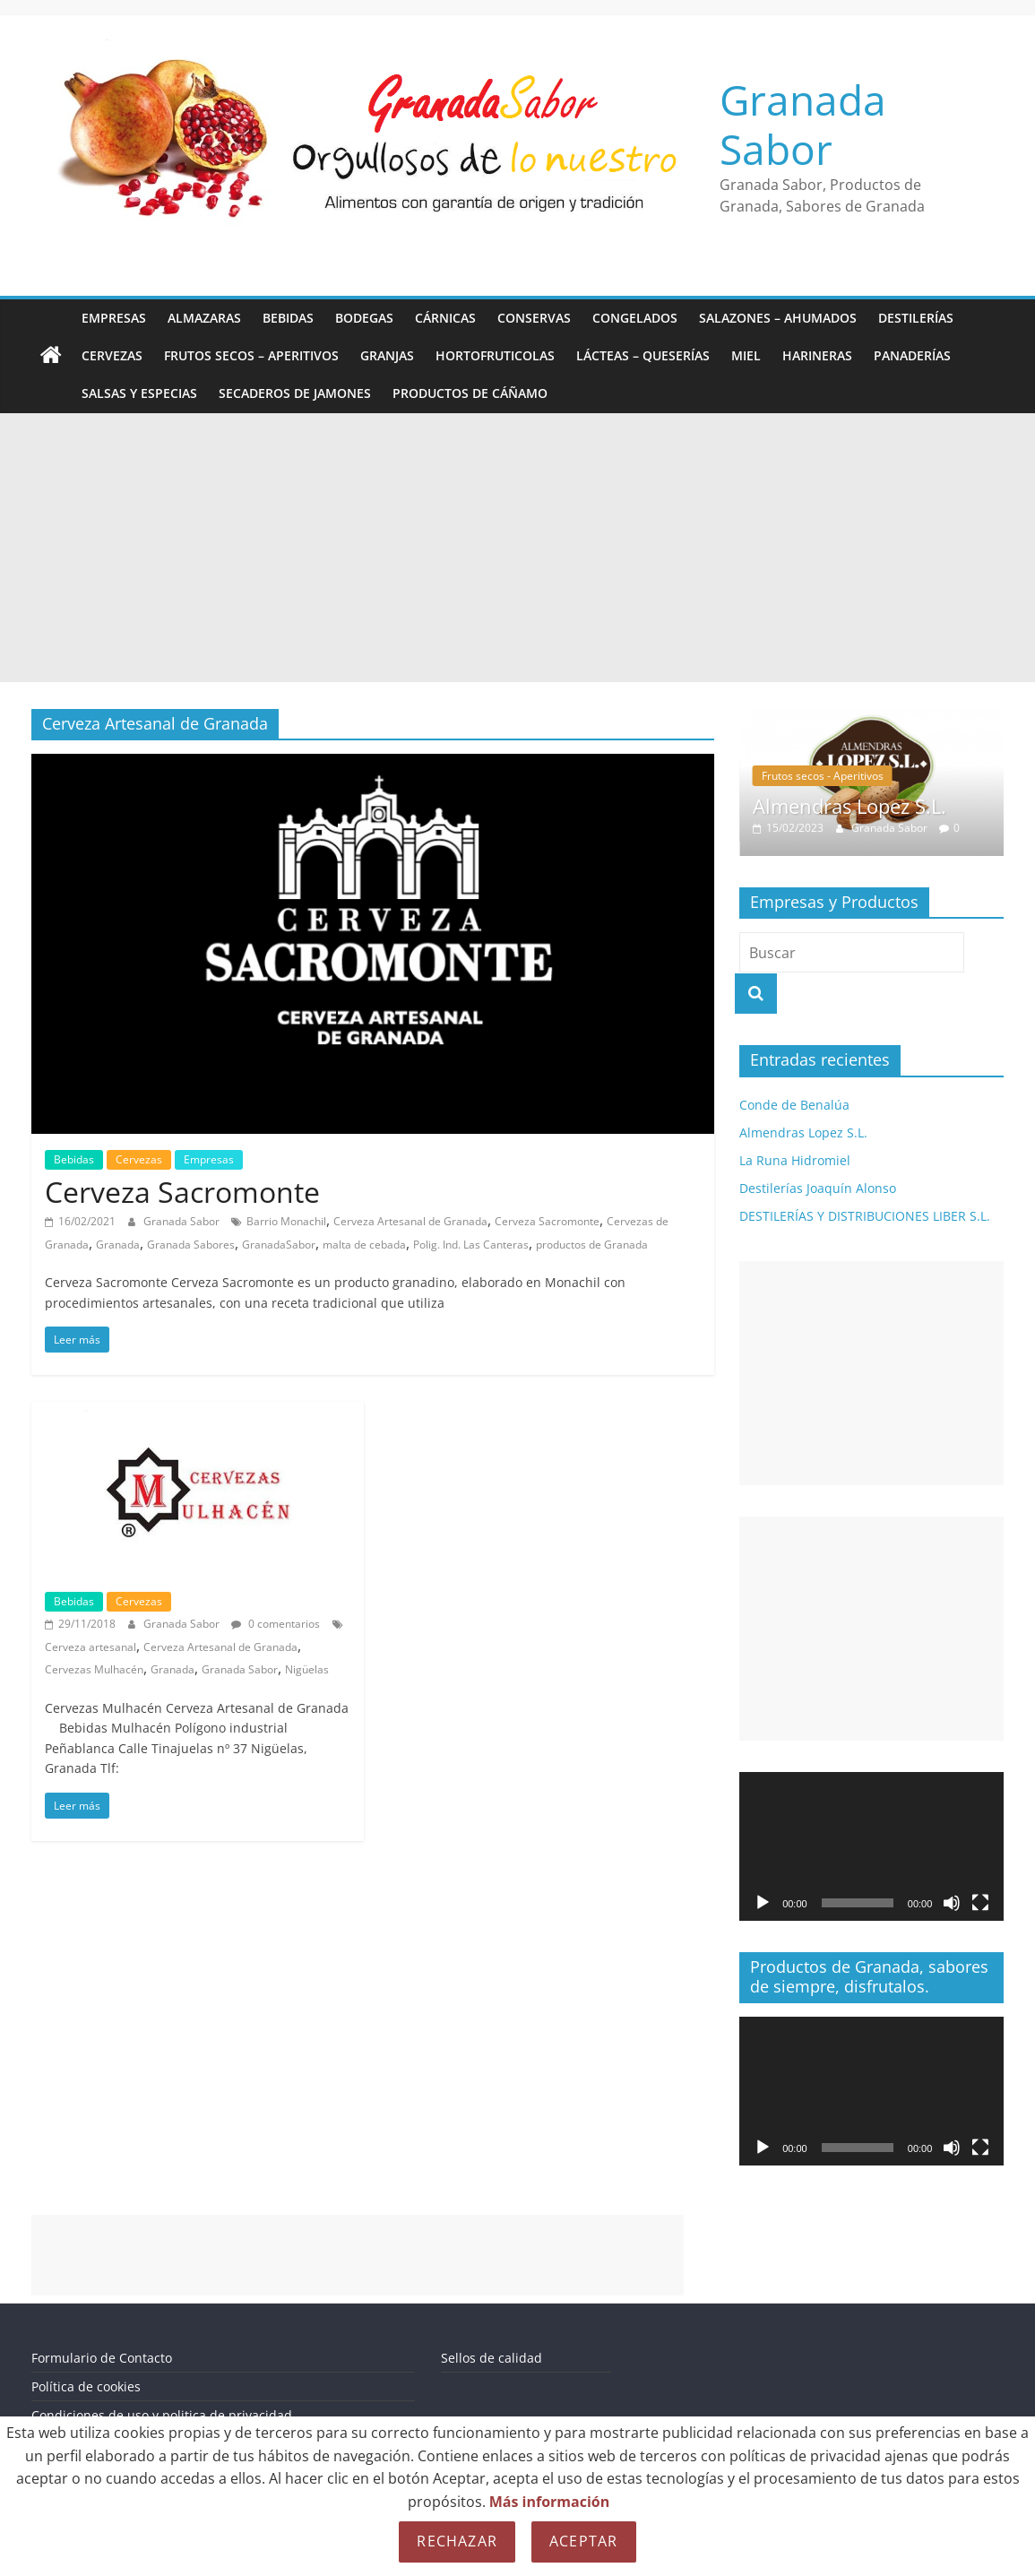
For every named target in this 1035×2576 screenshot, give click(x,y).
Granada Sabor (803, 124)
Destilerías (915, 317)
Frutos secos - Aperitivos (823, 775)
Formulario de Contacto (101, 2357)
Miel (746, 355)
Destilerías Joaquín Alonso (817, 1188)
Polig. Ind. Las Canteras (471, 1244)
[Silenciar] (952, 1903)
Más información (549, 2501)
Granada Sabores (191, 1244)
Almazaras (204, 317)
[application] (871, 1846)
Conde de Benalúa (794, 1104)
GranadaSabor (278, 1244)
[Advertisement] (517, 547)
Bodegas (364, 317)
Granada (118, 1244)
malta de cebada (364, 1244)
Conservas (534, 317)
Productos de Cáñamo (470, 393)
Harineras (817, 355)
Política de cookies (86, 2386)
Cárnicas (445, 317)
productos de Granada (592, 1244)
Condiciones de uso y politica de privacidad (161, 2415)
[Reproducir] (763, 1903)
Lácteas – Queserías (643, 355)
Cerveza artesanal (90, 1647)
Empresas (114, 317)
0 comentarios (275, 1623)
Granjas (387, 355)
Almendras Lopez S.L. (849, 805)
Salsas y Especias (139, 393)
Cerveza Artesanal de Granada (410, 1221)
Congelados (634, 317)
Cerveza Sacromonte (182, 1191)
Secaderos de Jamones (295, 393)
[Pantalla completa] (980, 1903)
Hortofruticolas (495, 355)
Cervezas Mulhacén (94, 1669)
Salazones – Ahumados (778, 317)
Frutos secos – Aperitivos (251, 355)
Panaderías (912, 355)
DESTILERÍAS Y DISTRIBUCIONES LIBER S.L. (864, 1215)
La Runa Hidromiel (794, 1160)
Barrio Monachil (286, 1221)
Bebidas (288, 317)
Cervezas (112, 355)
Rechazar (457, 2541)
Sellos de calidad (491, 2357)
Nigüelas (307, 1669)
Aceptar (583, 2541)
